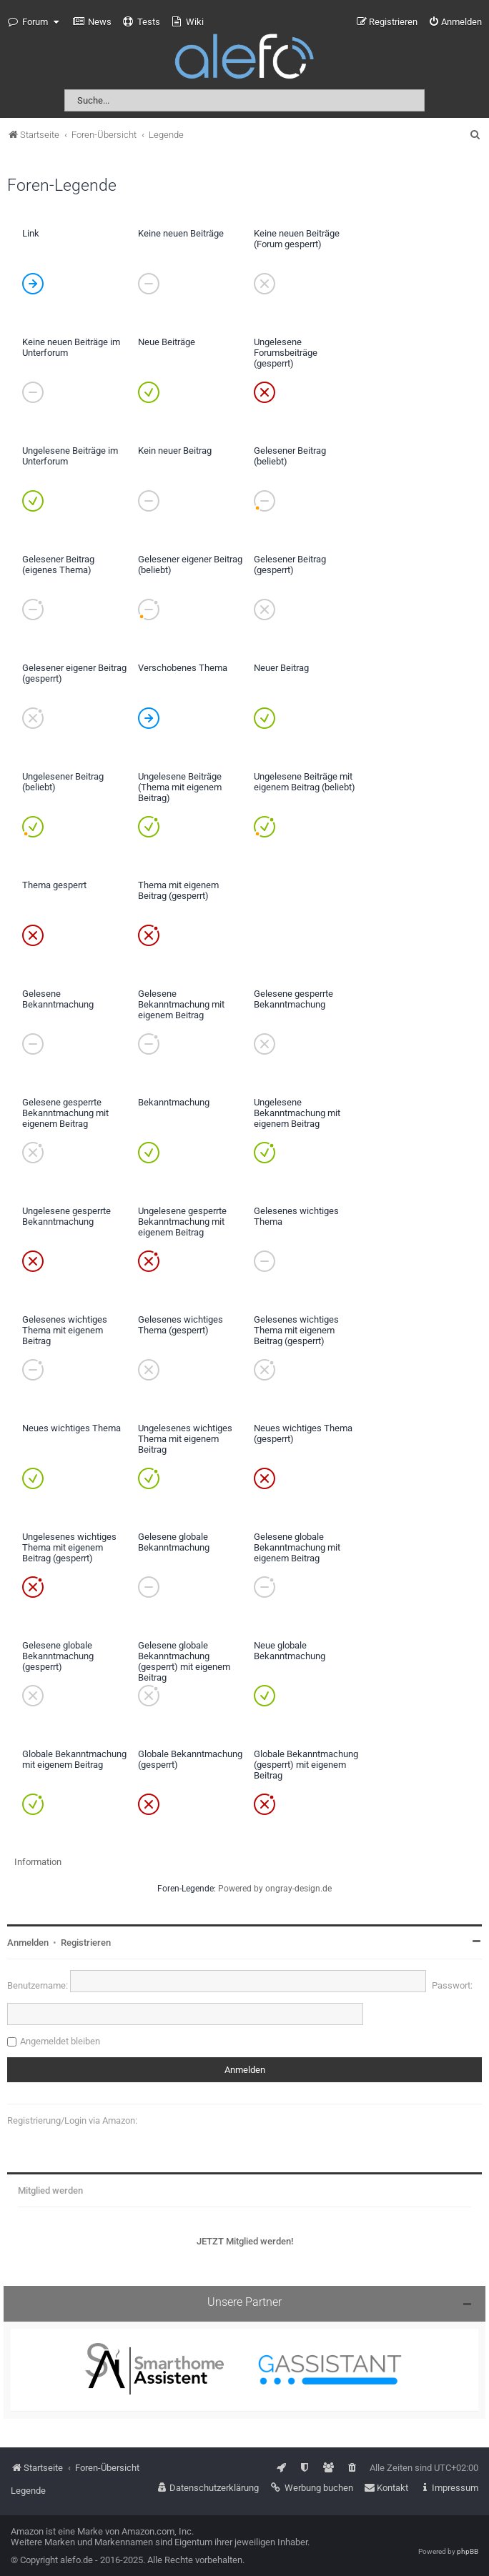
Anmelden (28, 1942)
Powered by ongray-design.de (275, 1889)
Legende (28, 2490)
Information (37, 1861)
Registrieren (86, 1942)
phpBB (467, 2551)
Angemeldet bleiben (60, 2041)
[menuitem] (92, 22)
